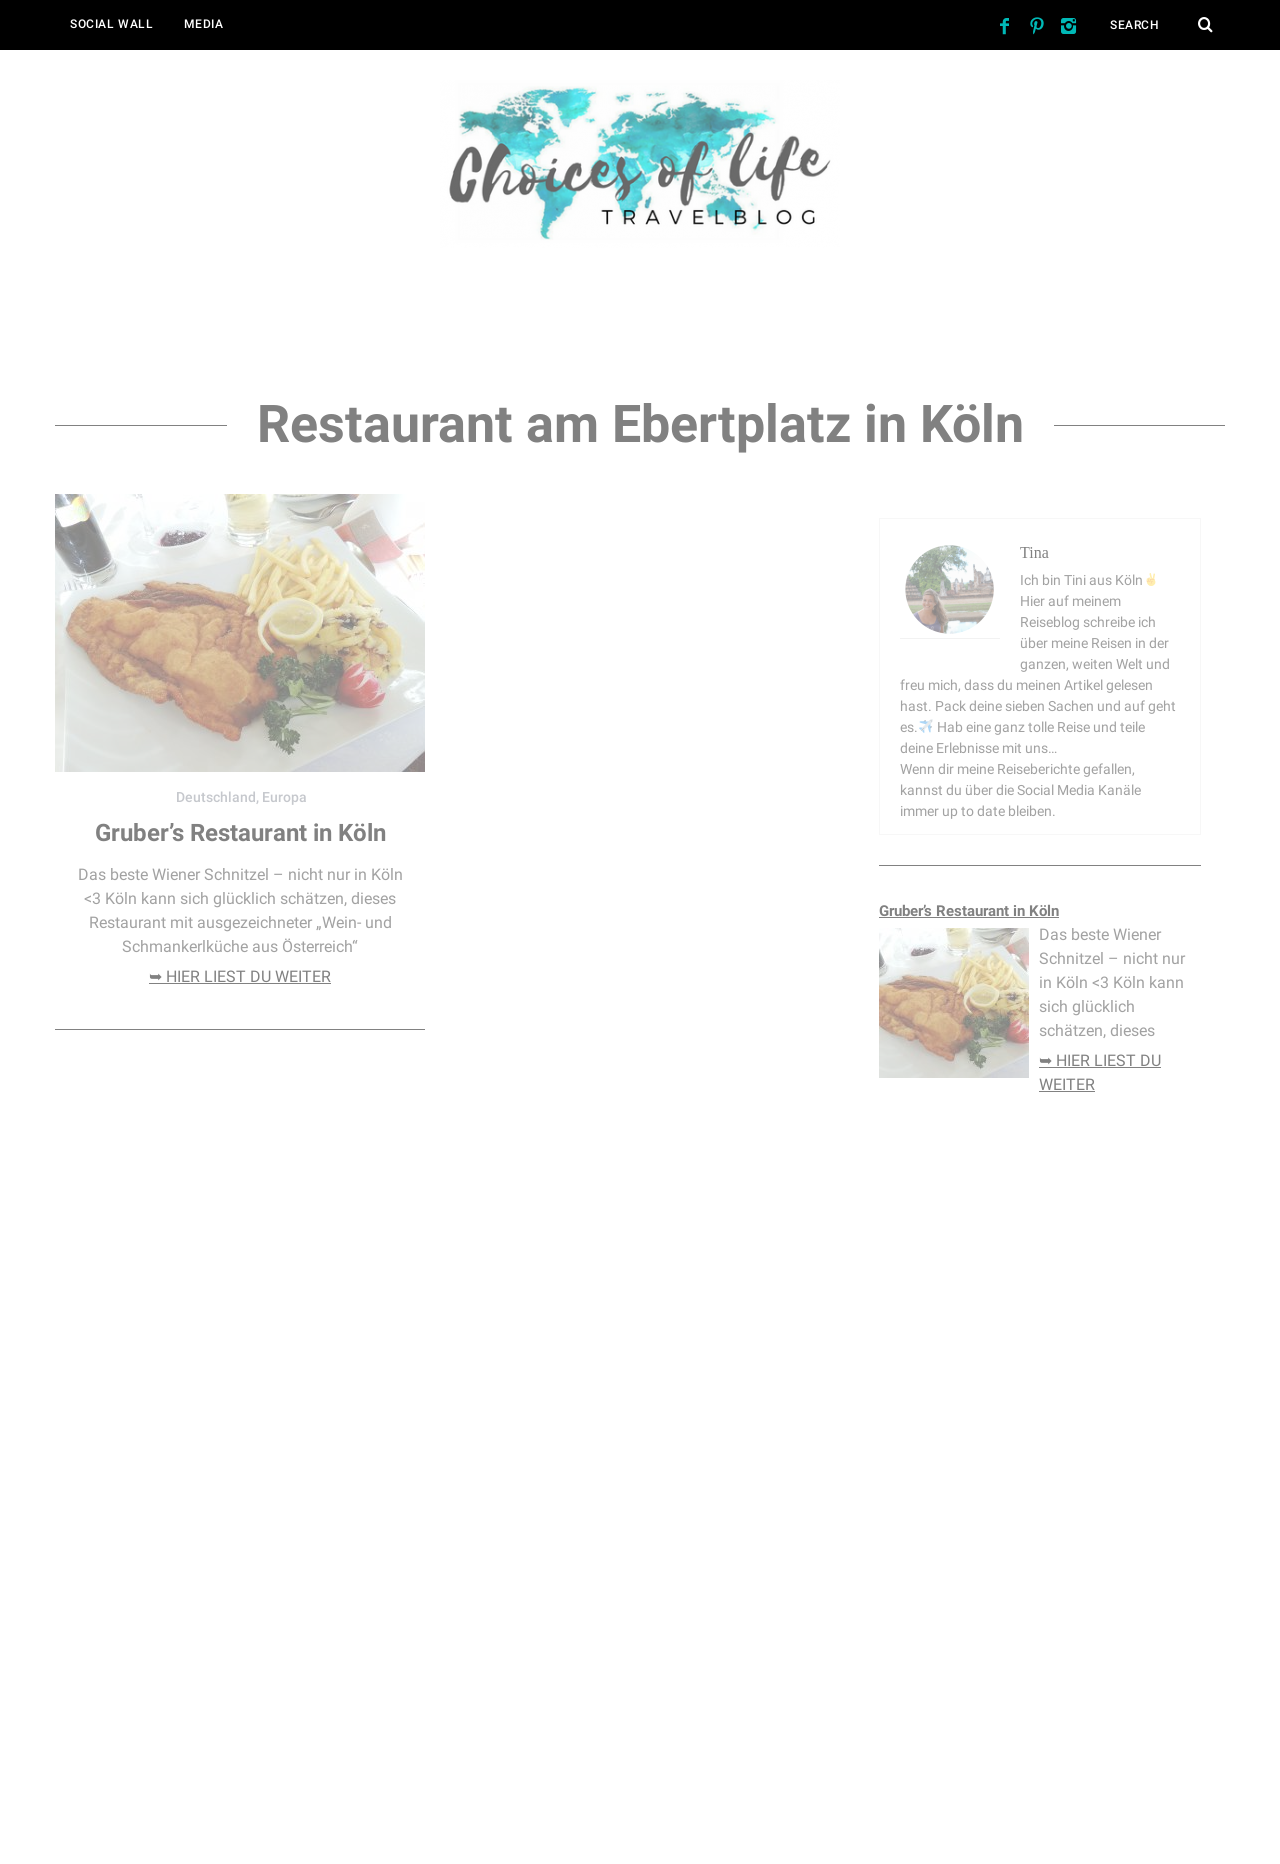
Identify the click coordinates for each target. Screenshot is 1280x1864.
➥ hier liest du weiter (240, 976)
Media (204, 24)
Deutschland (216, 797)
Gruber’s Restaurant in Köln (240, 833)
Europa (284, 797)
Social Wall (112, 24)
